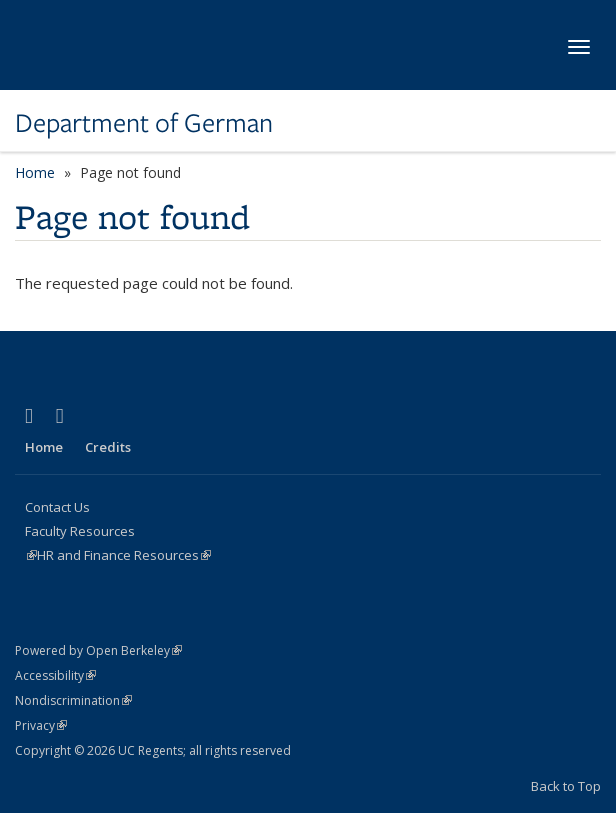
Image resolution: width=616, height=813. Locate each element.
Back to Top (566, 786)
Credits (108, 447)
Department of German (144, 123)
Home (35, 172)
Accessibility (55, 675)
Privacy (41, 725)
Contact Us (57, 507)
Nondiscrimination (73, 700)
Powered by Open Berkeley (98, 650)
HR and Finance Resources (124, 555)
